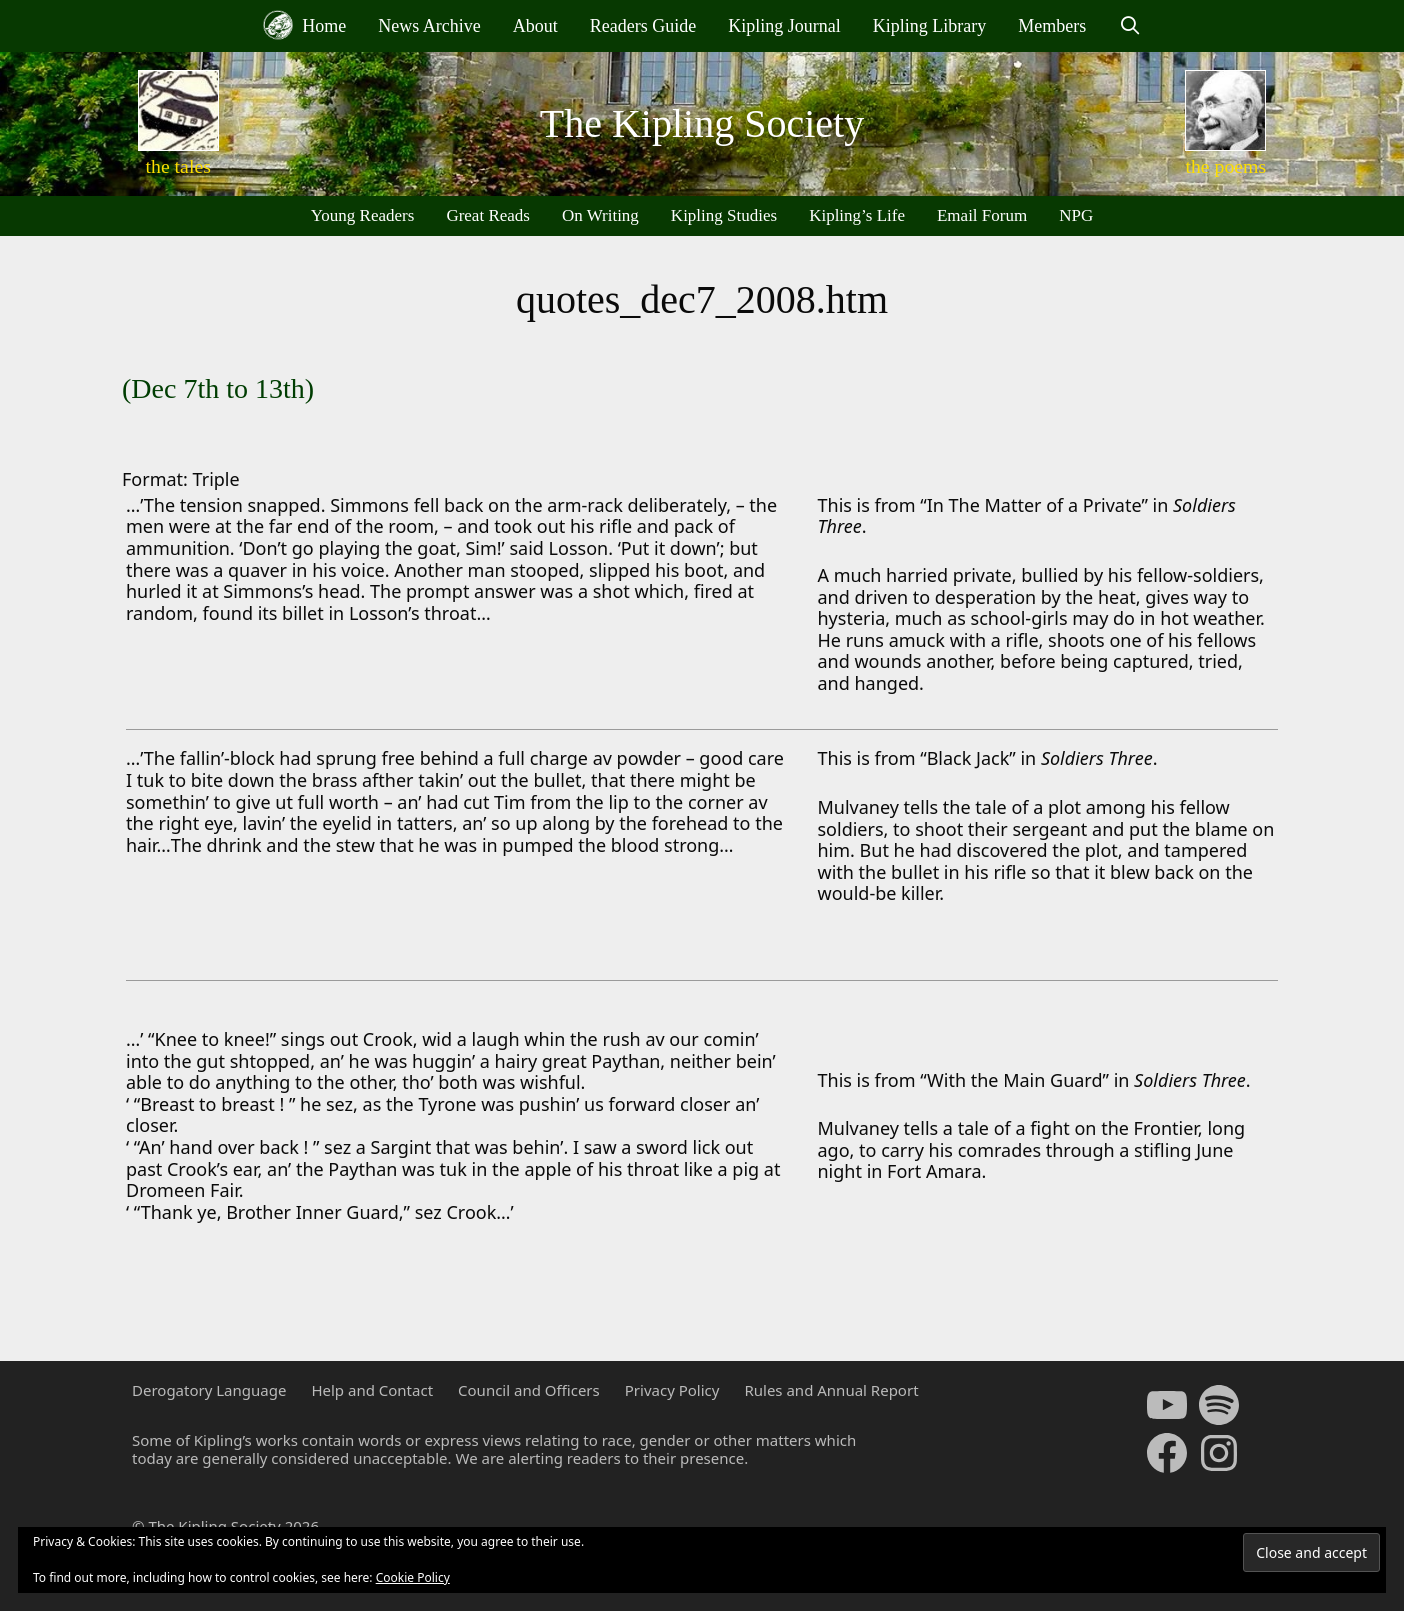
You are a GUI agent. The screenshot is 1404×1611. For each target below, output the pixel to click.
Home (305, 25)
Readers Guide (643, 26)
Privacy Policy (672, 1390)
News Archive (429, 26)
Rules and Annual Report (831, 1390)
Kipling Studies (724, 215)
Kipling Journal (784, 26)
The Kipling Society (702, 123)
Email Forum (982, 215)
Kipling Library (929, 26)
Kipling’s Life (857, 215)
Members (1052, 26)
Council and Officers (529, 1390)
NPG (1076, 215)
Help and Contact (372, 1390)
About (535, 26)
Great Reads (488, 215)
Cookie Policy (413, 1577)
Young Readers (363, 215)
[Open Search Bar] (1129, 26)
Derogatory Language (209, 1390)
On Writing (600, 215)
